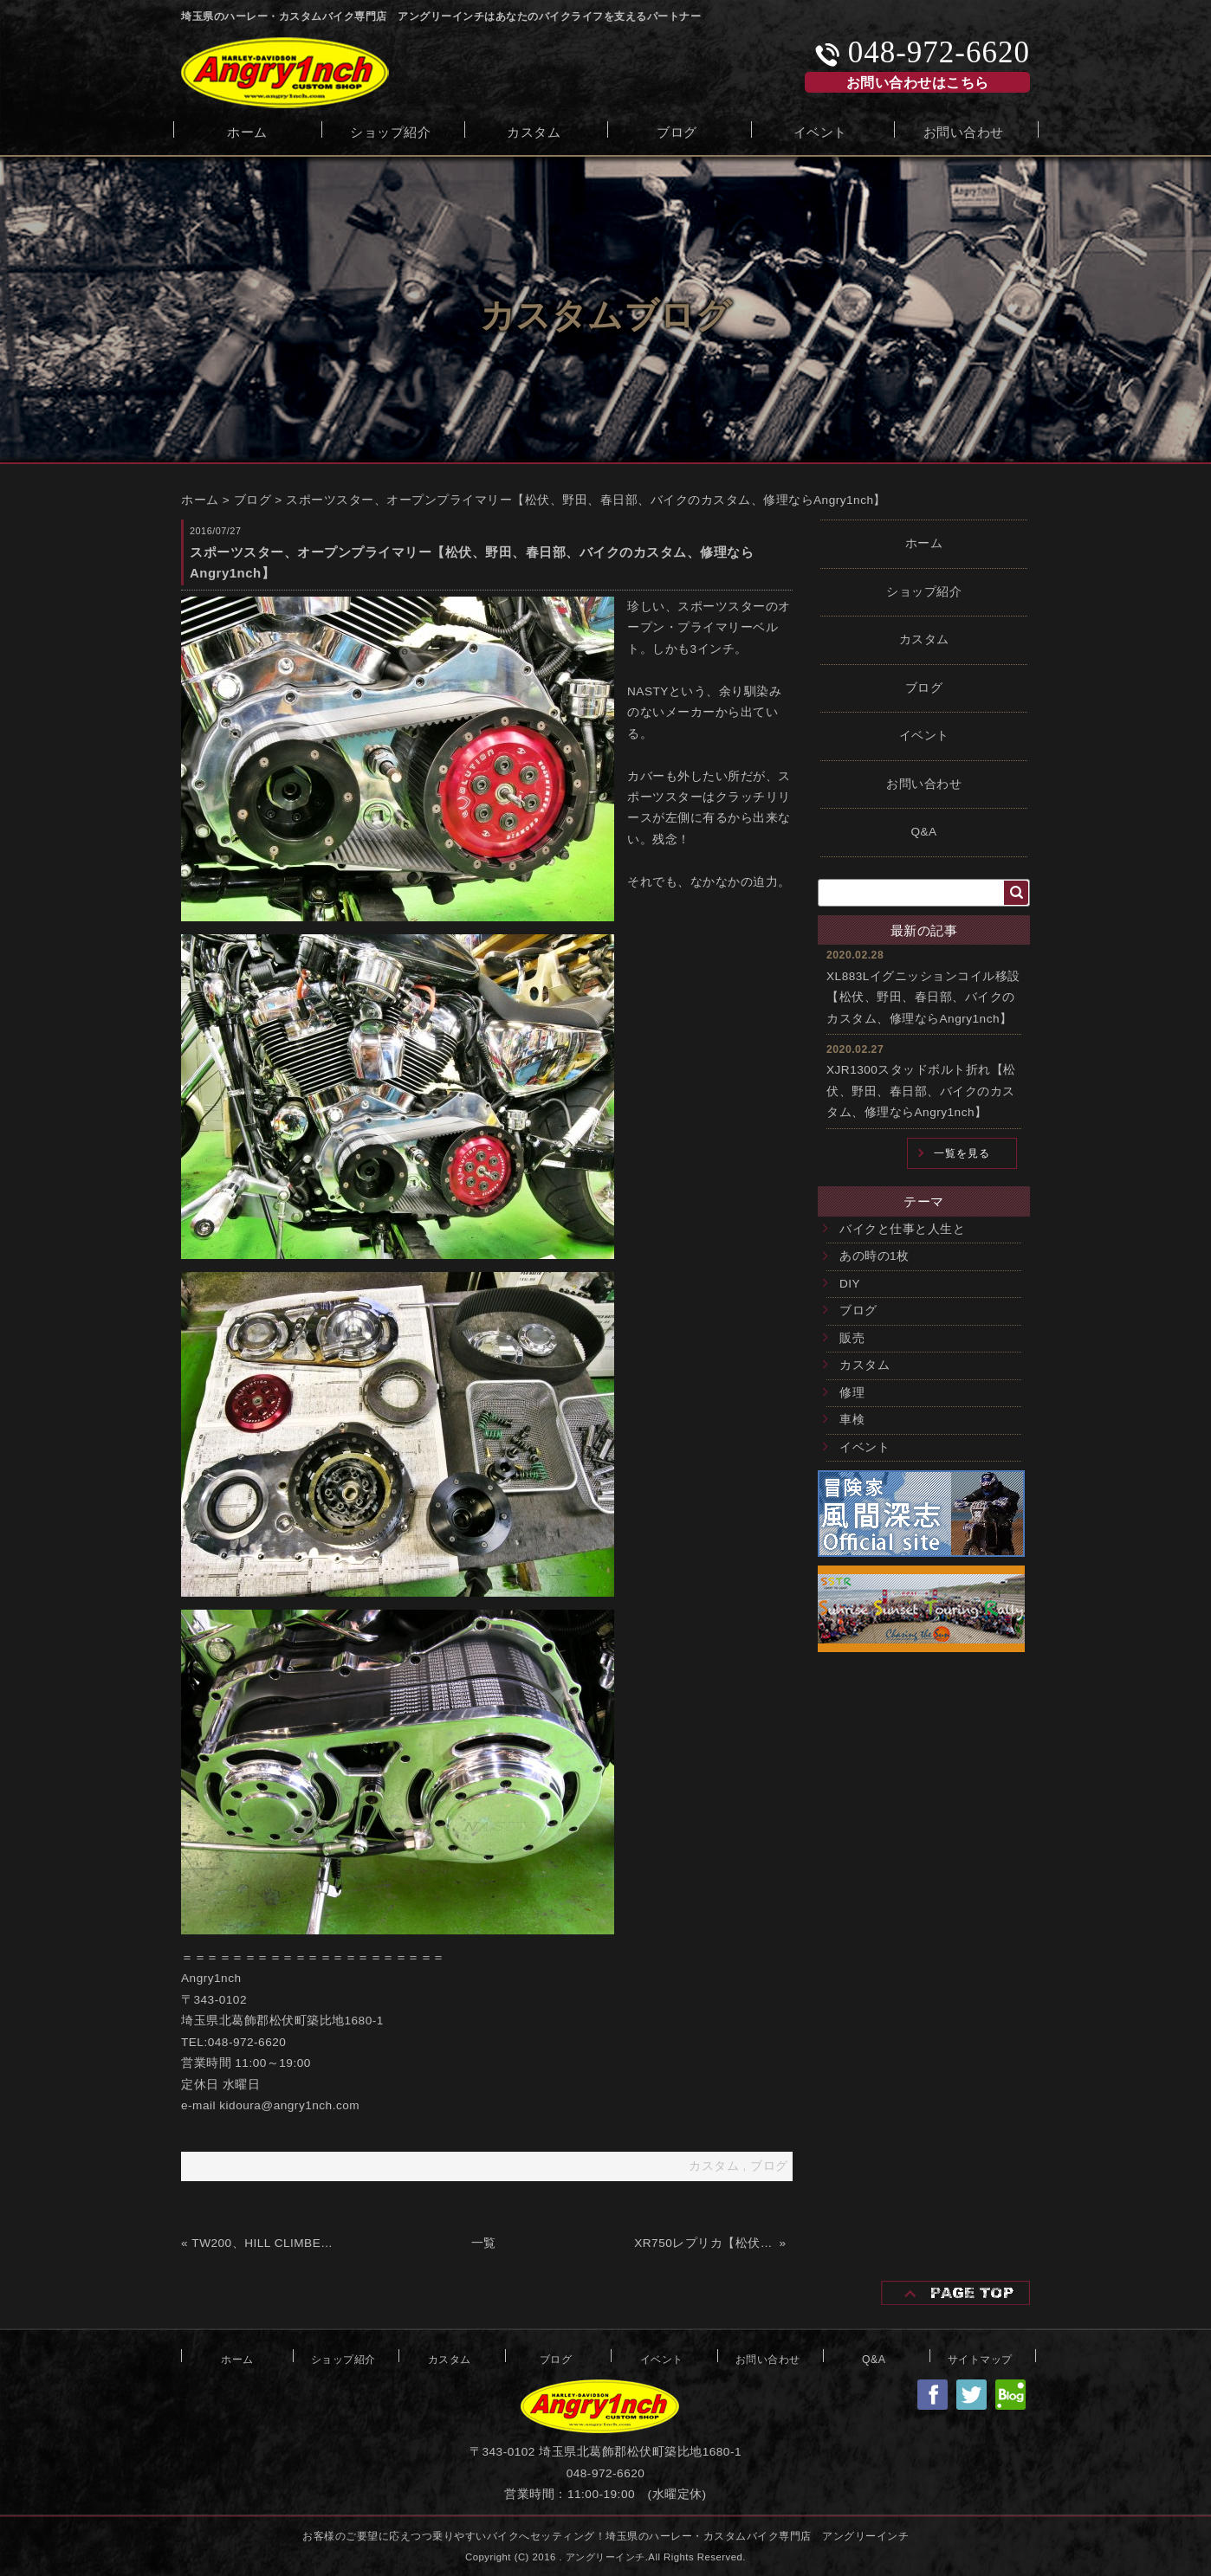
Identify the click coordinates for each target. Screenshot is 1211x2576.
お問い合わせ (963, 130)
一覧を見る (962, 1153)
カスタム (533, 130)
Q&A (923, 831)
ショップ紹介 (390, 130)
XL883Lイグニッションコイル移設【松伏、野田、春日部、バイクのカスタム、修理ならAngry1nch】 (923, 997)
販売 (852, 1338)
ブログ (677, 130)
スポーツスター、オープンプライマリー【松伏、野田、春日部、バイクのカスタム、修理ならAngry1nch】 (586, 500)
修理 (852, 1392)
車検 (852, 1419)
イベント (820, 130)
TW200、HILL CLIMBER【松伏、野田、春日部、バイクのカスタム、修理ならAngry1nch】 (262, 2243)
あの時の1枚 (874, 1255)
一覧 (483, 2243)
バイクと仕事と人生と (902, 1229)
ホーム (247, 130)
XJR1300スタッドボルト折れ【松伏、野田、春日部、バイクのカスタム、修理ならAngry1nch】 (921, 1091)
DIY (849, 1283)
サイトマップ (980, 2357)
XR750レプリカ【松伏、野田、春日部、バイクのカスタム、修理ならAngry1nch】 (704, 2243)
